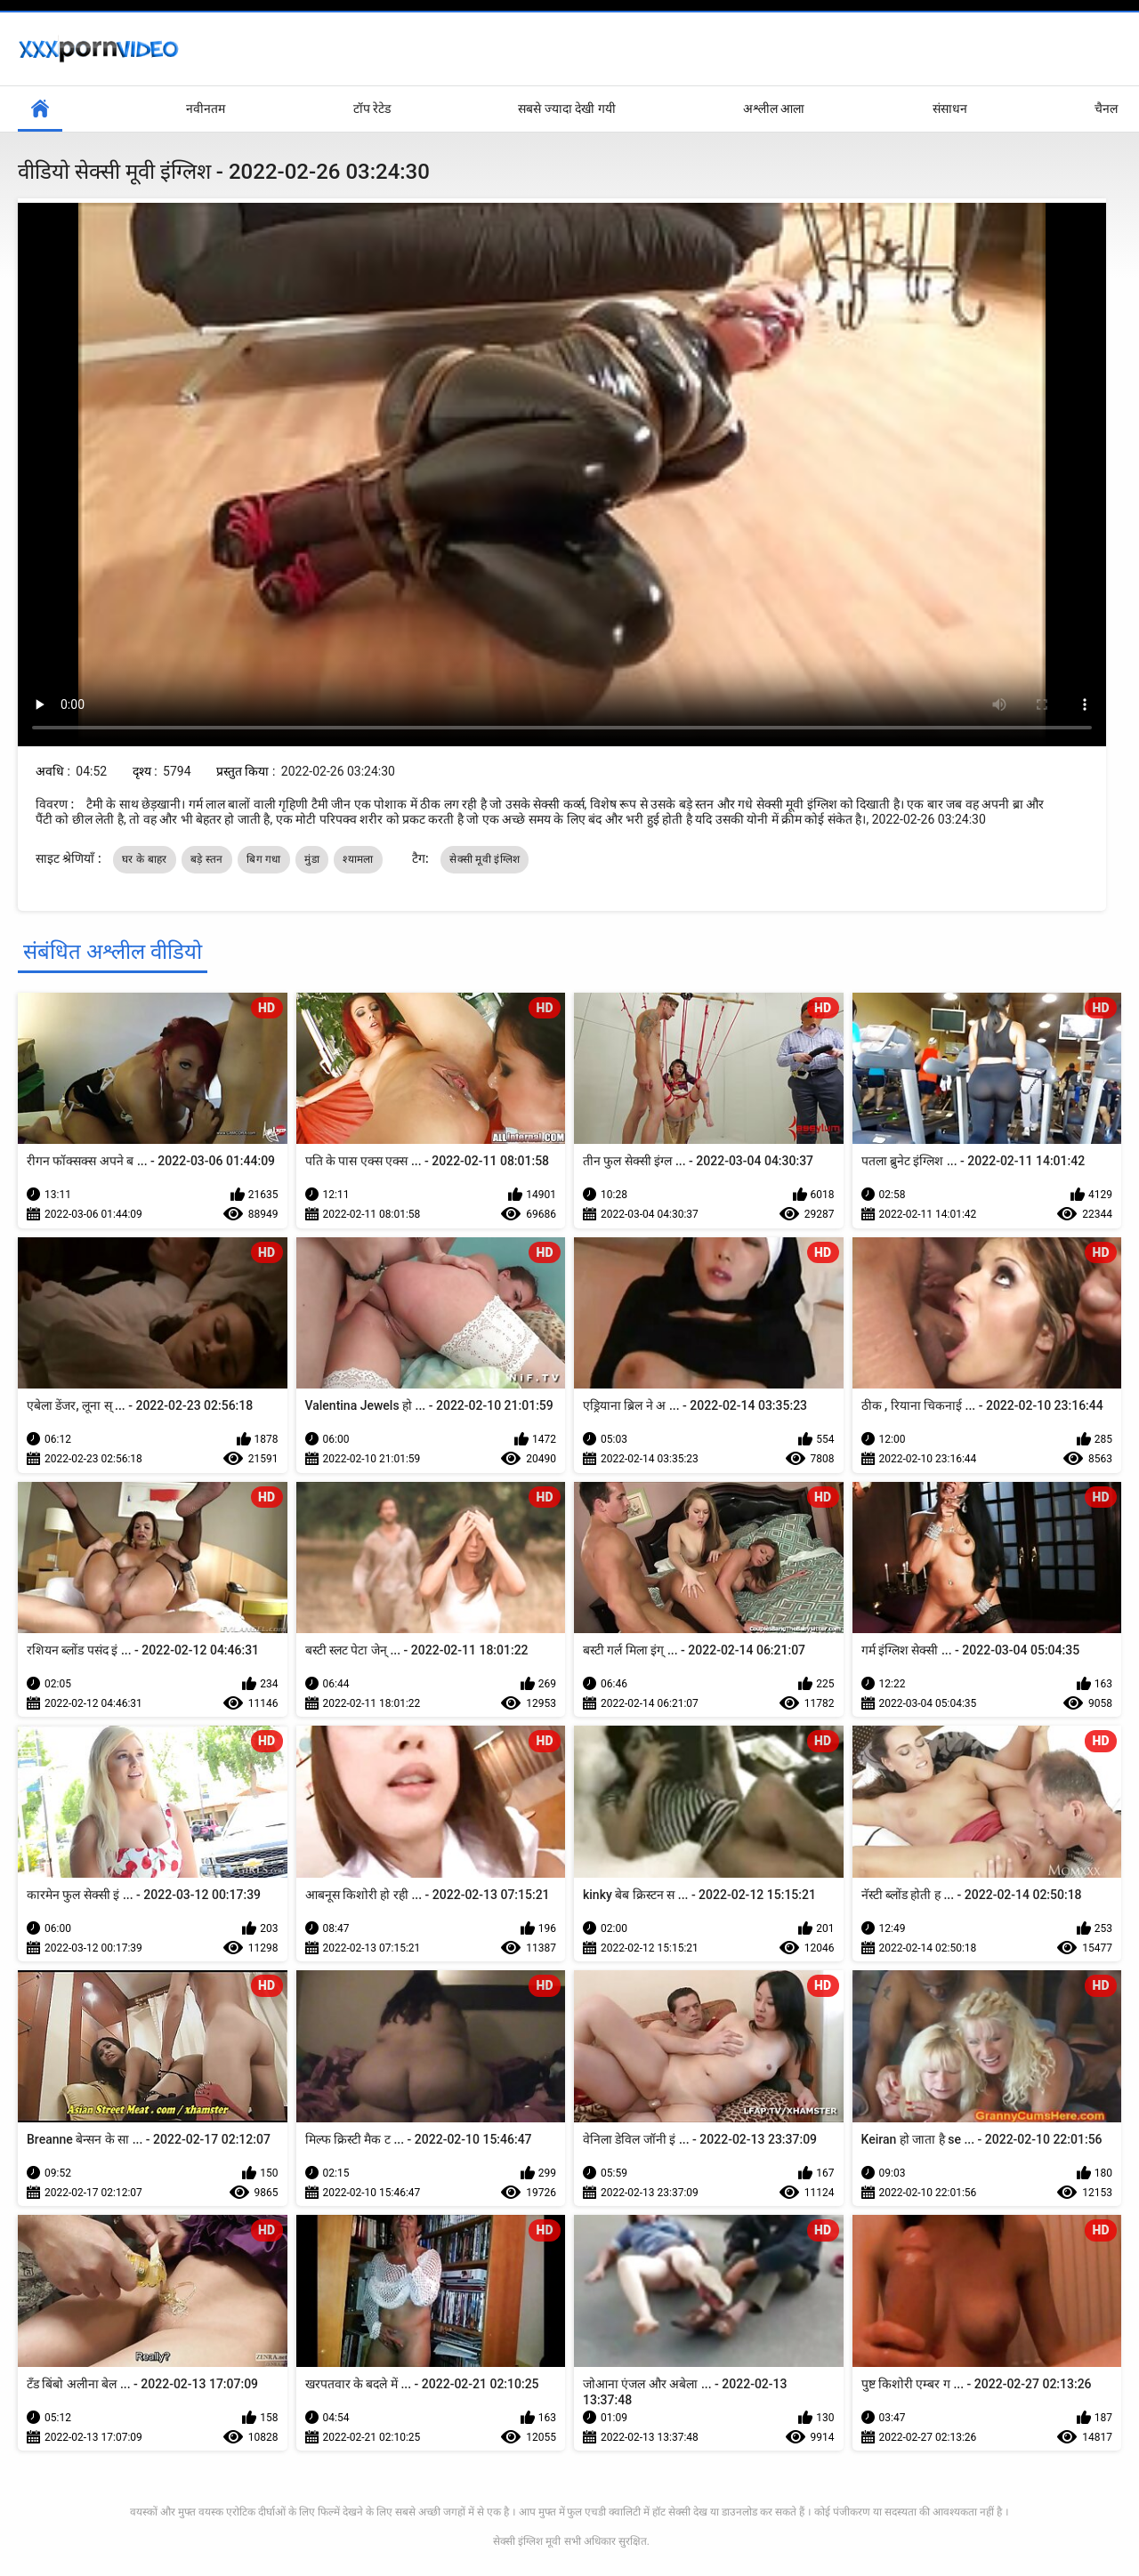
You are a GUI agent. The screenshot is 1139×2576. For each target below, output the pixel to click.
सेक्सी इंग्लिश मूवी (527, 2541)
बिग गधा (263, 859)
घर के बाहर (144, 859)
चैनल (1106, 108)
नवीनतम (205, 108)
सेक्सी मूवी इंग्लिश (484, 859)
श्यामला (358, 859)
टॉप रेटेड (372, 108)
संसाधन (950, 108)
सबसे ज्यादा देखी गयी (566, 108)
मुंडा (311, 859)
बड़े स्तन (206, 859)
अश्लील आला (773, 108)
